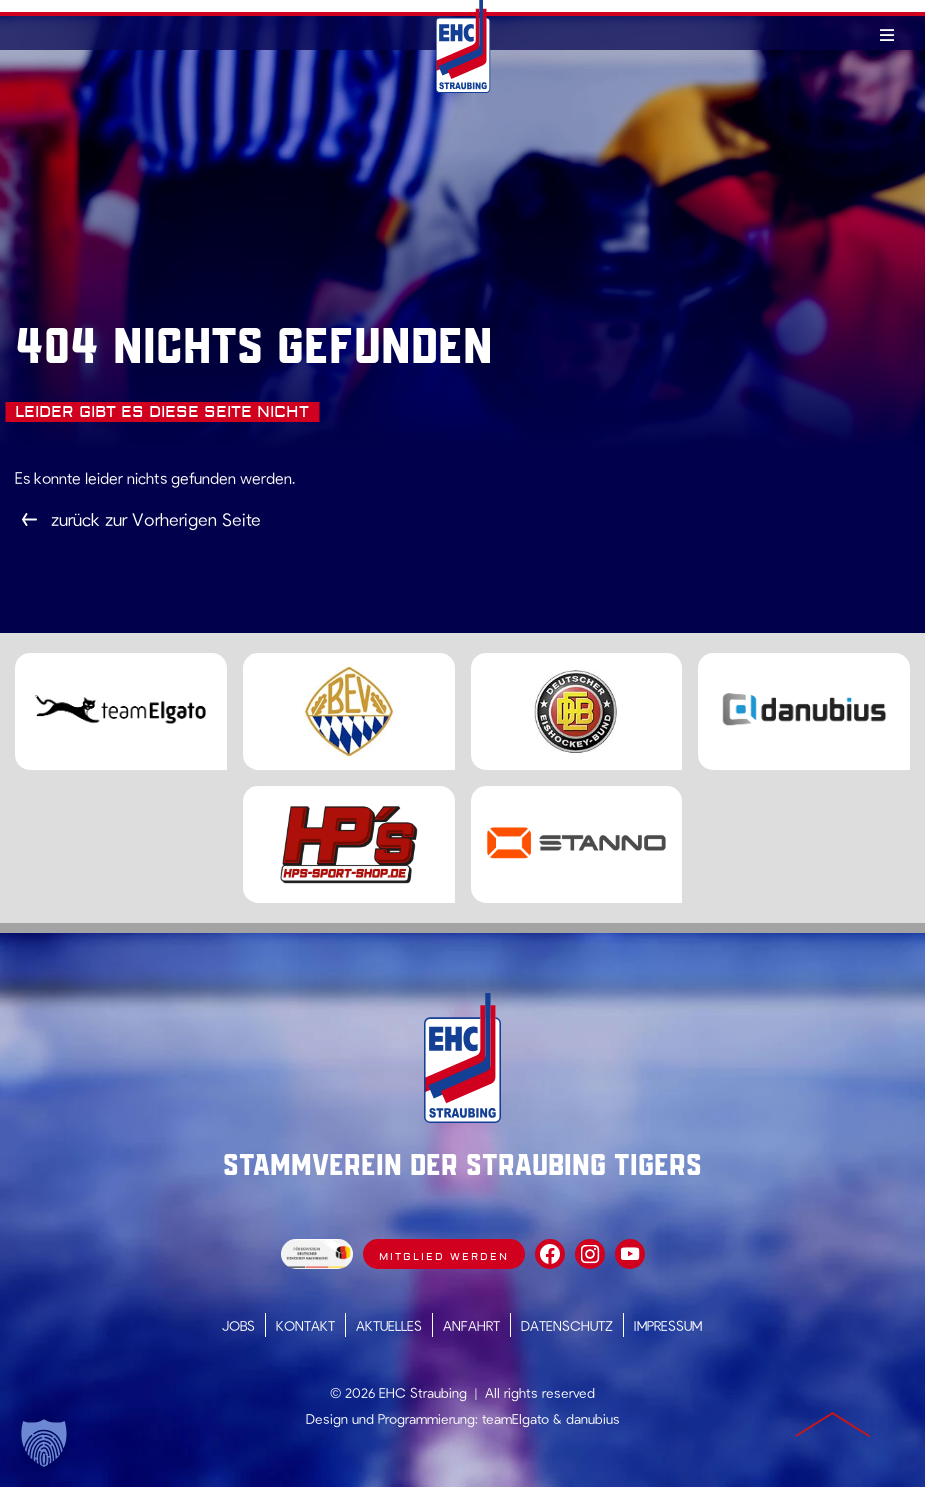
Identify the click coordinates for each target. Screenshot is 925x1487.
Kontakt (305, 1325)
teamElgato (515, 1418)
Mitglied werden (444, 1256)
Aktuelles (389, 1325)
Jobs (238, 1325)
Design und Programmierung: (392, 1418)
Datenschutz (567, 1325)
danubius (593, 1418)
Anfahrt (471, 1325)
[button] (44, 1443)
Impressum (668, 1325)
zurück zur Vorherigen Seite (156, 519)
